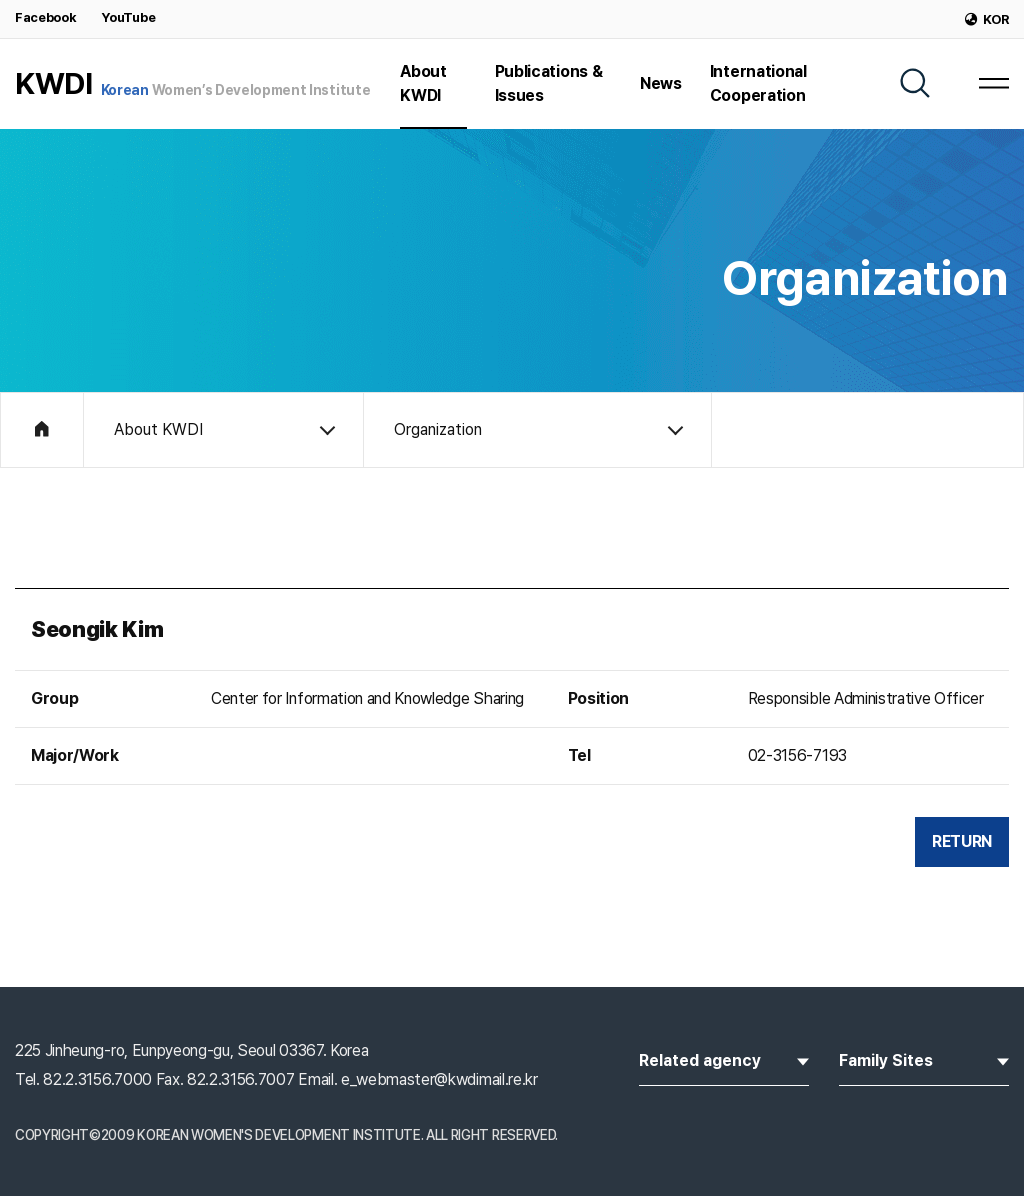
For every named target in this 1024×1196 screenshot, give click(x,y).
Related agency (724, 1059)
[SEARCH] (915, 83)
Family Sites (924, 1059)
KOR (987, 19)
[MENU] (994, 83)
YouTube (128, 17)
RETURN (962, 841)
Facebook (45, 17)
